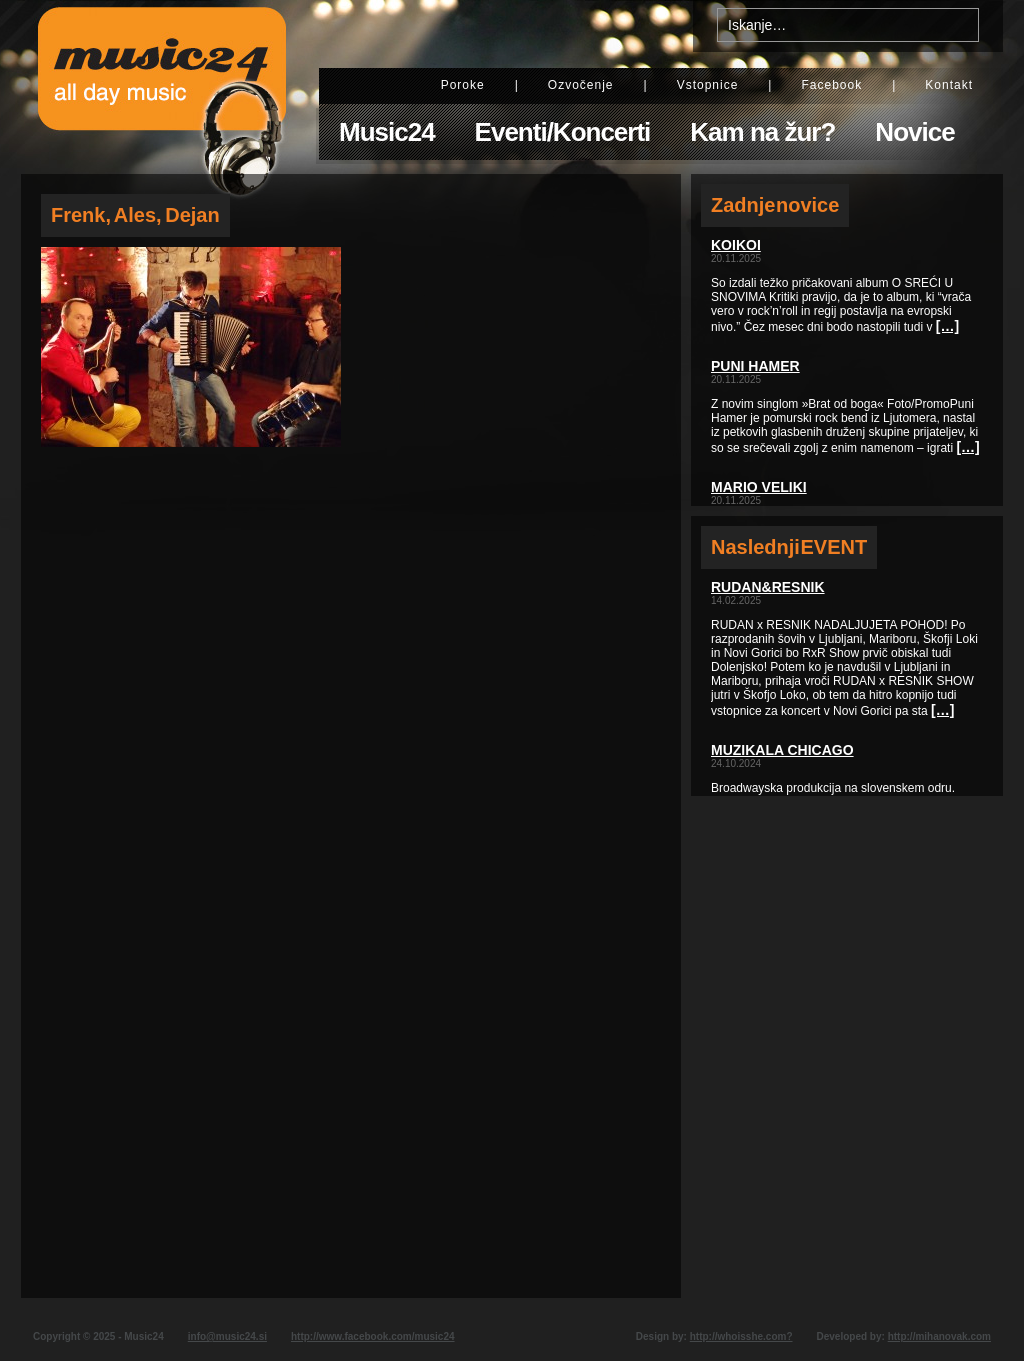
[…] (947, 326)
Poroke (463, 85)
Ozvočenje (581, 85)
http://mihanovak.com (939, 1336)
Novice (914, 132)
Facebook (831, 85)
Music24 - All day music (162, 87)
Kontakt (949, 85)
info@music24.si (227, 1336)
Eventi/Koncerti (563, 132)
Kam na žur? (762, 132)
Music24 (387, 132)
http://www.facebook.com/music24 (373, 1336)
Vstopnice (708, 85)
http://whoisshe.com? (741, 1336)
